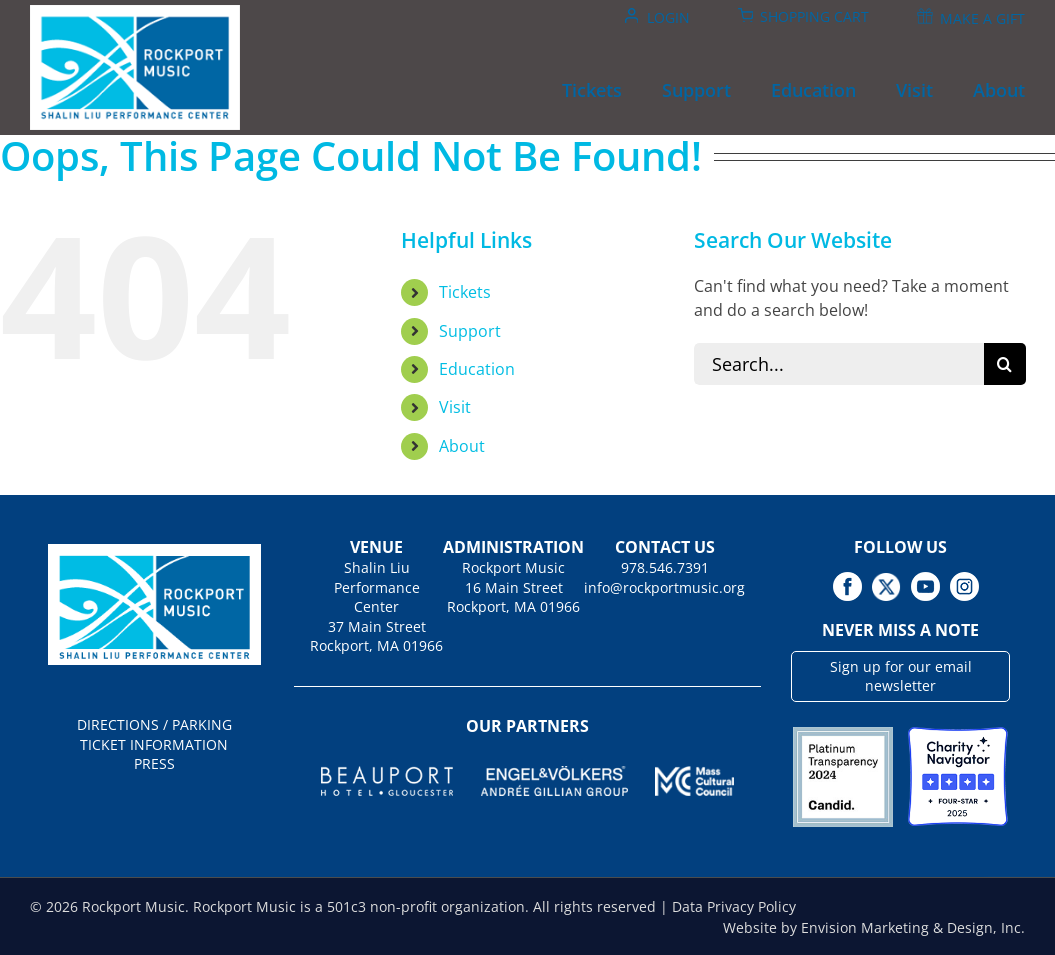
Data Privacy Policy (734, 906)
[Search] (1005, 364)
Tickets (465, 292)
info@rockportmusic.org (664, 587)
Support (470, 331)
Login (668, 17)
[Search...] (839, 364)
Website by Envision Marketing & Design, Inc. (874, 927)
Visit (455, 407)
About (462, 446)
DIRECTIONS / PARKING (154, 724)
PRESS (154, 763)
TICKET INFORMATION (154, 744)
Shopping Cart (814, 16)
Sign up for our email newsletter (901, 676)
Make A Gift (982, 18)
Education (477, 369)
